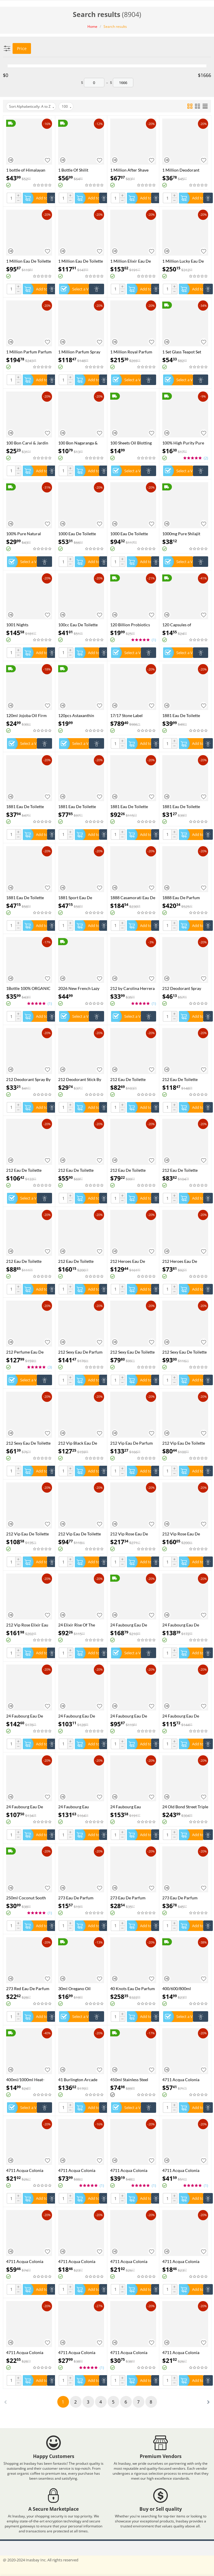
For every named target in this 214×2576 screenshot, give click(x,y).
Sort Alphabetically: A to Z (31, 106)
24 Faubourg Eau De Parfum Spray (128, 1624)
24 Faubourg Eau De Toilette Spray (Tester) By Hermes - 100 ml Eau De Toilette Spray (132, 1715)
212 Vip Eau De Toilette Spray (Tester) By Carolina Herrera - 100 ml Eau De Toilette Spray (184, 1443)
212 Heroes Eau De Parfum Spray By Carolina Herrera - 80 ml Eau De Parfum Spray (132, 1261)
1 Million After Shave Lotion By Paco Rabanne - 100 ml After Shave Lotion (132, 169)
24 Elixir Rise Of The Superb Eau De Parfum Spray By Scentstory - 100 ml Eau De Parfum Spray (78, 1624)
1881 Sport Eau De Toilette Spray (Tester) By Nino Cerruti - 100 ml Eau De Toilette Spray (80, 897)
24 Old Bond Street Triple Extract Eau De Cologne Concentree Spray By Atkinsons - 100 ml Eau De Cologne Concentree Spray (185, 1806)
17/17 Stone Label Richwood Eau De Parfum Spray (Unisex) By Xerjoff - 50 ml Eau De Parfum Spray (133, 715)
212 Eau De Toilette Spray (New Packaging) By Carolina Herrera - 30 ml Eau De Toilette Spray (80, 1170)
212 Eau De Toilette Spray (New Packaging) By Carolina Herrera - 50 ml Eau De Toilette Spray (132, 1170)
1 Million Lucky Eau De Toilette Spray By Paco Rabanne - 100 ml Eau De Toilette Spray (185, 261)
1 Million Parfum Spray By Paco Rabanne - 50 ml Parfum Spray (80, 351)
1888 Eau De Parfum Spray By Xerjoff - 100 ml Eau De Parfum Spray (185, 897)
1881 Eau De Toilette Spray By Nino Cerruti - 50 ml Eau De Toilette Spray (27, 897)
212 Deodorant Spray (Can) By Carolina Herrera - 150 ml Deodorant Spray (181, 988)
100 (66, 106)
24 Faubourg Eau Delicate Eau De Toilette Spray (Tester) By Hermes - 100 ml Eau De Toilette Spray (80, 1806)
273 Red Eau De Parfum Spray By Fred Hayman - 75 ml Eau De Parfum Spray (28, 1988)
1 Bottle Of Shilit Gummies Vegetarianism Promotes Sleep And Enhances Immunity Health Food (80, 169)
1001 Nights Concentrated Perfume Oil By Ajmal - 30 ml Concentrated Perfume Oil (27, 624)
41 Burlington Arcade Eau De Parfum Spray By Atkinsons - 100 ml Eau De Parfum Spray (80, 2079)
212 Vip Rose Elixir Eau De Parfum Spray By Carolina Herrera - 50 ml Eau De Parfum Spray (28, 1624)
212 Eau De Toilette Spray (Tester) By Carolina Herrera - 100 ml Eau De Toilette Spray (28, 1261)
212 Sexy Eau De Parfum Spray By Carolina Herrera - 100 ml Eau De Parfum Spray (80, 1351)
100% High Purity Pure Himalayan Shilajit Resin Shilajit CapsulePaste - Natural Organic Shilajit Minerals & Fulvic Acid (184, 442)
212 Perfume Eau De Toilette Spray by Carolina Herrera (25, 1351)
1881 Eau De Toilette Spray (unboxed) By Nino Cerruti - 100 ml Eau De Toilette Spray (28, 806)
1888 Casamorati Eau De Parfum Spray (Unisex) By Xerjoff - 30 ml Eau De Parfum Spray (133, 897)
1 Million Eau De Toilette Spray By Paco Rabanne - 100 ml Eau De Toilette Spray (80, 261)
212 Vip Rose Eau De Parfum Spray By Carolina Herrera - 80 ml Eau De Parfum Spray (184, 1533)
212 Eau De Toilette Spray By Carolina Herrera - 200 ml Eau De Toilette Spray (80, 1261)
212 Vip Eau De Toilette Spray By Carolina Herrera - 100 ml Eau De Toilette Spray (28, 1533)
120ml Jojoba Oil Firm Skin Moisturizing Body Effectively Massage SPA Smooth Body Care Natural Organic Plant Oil (28, 715)
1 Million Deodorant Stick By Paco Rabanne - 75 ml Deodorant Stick (184, 169)
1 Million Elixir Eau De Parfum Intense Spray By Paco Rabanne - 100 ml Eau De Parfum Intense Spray (132, 261)
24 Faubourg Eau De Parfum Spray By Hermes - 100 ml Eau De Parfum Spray (29, 1715)
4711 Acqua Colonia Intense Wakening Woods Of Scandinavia (81, 2170)
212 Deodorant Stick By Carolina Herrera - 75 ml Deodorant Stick (80, 1079)
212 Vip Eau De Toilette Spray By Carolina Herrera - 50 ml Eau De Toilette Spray (79, 1533)
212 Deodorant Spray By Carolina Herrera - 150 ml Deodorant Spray (28, 1079)
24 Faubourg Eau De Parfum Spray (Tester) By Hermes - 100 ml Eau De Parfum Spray (184, 1624)
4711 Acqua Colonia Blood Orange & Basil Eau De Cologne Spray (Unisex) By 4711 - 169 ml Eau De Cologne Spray (185, 2079)
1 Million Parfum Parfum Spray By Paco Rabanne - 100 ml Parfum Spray (29, 351)
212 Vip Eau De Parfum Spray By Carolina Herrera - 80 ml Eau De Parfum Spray (131, 1443)
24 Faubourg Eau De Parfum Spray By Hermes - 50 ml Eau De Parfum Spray (81, 1715)
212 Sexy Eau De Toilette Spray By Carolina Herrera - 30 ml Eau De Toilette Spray (28, 1443)
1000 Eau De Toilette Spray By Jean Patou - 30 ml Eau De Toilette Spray (80, 533)
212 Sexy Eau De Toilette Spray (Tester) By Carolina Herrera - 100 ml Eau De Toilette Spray (132, 1351)
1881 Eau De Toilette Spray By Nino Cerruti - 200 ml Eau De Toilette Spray (131, 806)
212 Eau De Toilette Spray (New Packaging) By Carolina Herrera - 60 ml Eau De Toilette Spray (184, 1170)
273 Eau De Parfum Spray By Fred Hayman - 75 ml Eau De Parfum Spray (184, 1897)
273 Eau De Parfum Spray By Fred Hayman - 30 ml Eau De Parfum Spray (80, 1897)
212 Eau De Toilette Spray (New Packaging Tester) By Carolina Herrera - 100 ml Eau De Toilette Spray (132, 1079)
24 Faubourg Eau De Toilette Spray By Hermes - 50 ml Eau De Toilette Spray (29, 1806)
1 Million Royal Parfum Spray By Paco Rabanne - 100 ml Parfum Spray (132, 351)
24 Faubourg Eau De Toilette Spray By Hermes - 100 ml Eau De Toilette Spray (185, 1715)
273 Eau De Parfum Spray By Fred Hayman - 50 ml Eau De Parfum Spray (132, 1897)
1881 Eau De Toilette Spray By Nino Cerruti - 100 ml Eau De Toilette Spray (79, 806)
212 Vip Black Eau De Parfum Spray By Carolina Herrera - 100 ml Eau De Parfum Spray (80, 1443)
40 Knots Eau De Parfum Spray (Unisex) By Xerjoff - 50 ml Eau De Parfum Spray (132, 1988)
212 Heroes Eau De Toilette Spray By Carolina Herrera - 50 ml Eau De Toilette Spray (184, 1261)
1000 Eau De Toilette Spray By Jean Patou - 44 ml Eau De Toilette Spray (132, 533)
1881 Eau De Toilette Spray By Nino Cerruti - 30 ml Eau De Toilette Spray (183, 806)
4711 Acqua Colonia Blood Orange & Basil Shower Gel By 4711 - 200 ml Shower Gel (25, 2170)
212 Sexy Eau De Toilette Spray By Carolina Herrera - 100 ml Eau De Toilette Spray (184, 1351)
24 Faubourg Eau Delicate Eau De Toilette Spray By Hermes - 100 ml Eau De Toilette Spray (132, 1806)
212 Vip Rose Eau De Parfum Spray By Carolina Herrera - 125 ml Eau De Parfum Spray (132, 1533)
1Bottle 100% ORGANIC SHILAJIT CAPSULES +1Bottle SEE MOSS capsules (28, 988)
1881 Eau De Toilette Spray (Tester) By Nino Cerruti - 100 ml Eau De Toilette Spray (183, 715)
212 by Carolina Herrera (132, 988)
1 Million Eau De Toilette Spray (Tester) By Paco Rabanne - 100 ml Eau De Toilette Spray (28, 261)
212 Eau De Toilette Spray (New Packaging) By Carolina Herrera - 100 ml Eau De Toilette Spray (182, 1079)
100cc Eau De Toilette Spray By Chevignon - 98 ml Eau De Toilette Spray (80, 624)
